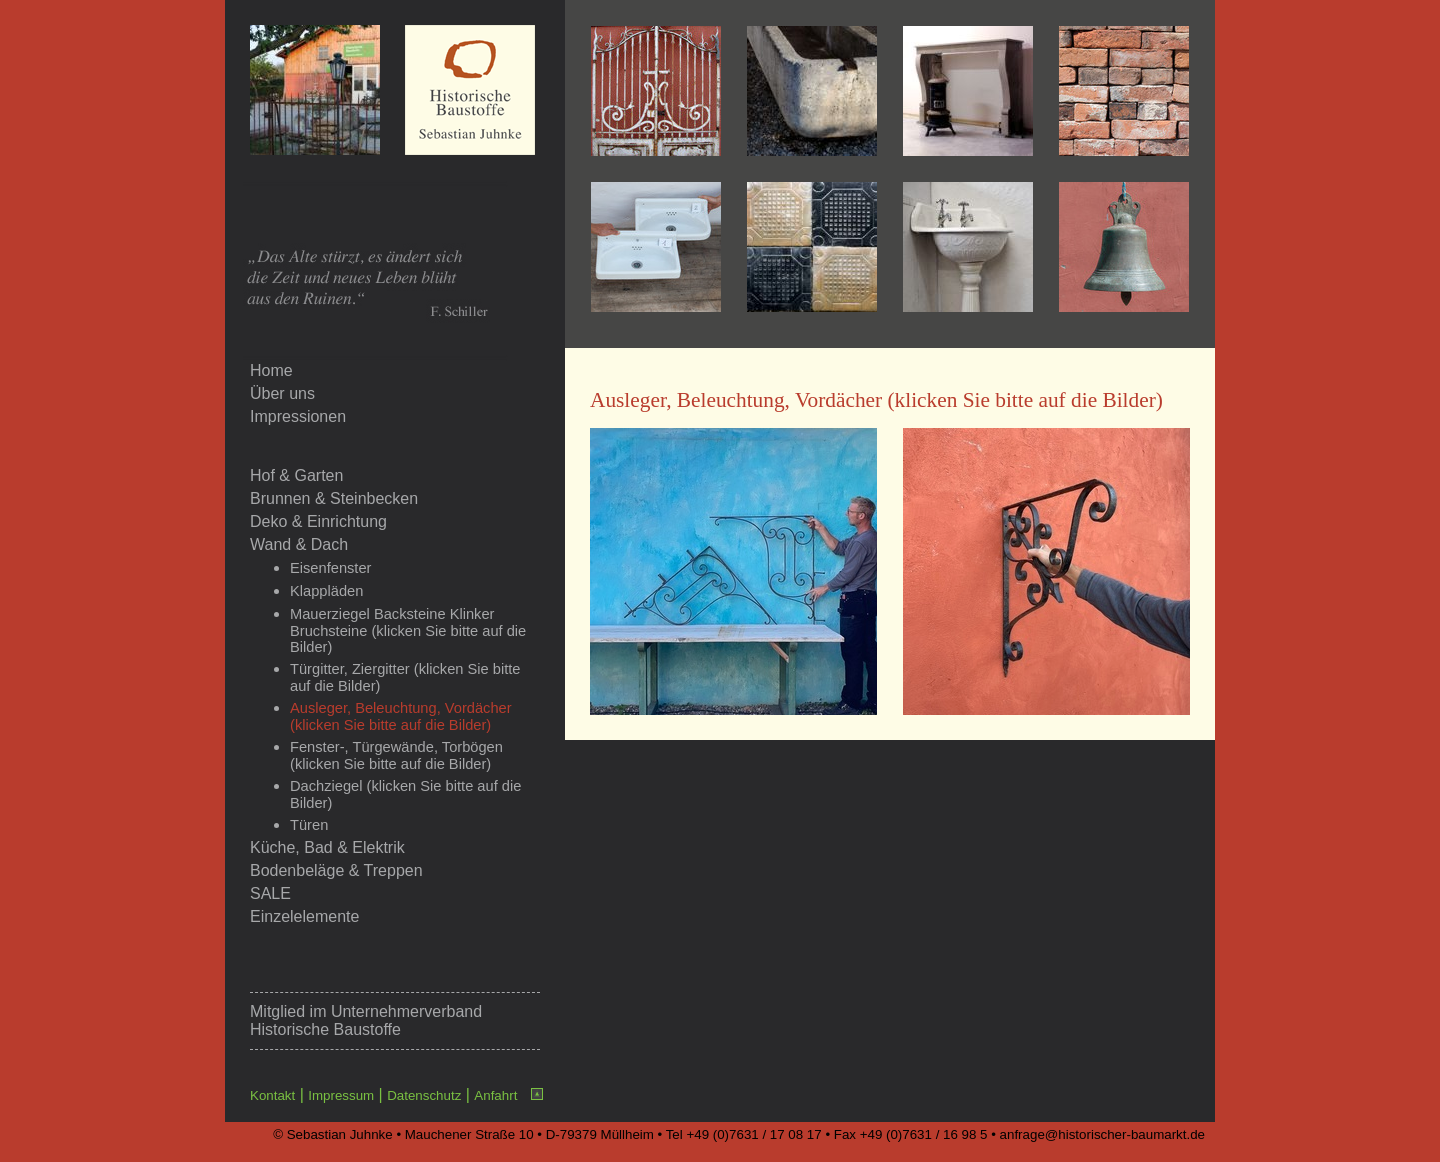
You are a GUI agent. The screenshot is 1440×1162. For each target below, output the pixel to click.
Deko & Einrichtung (318, 521)
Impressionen (298, 416)
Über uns (282, 393)
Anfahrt (495, 1095)
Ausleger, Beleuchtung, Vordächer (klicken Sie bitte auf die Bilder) (401, 716)
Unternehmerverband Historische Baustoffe (366, 1020)
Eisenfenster (330, 568)
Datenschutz (424, 1095)
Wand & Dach (299, 544)
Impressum (341, 1095)
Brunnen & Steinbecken (334, 498)
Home (271, 370)
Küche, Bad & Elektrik (327, 847)
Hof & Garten (296, 475)
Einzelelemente (304, 916)
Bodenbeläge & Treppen (336, 870)
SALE (270, 893)
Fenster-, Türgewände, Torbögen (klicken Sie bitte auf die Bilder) (396, 755)
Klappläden (326, 591)
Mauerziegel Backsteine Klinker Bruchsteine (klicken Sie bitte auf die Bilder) (408, 630)
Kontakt (272, 1095)
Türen (309, 825)
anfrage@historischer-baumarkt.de (1102, 1134)
